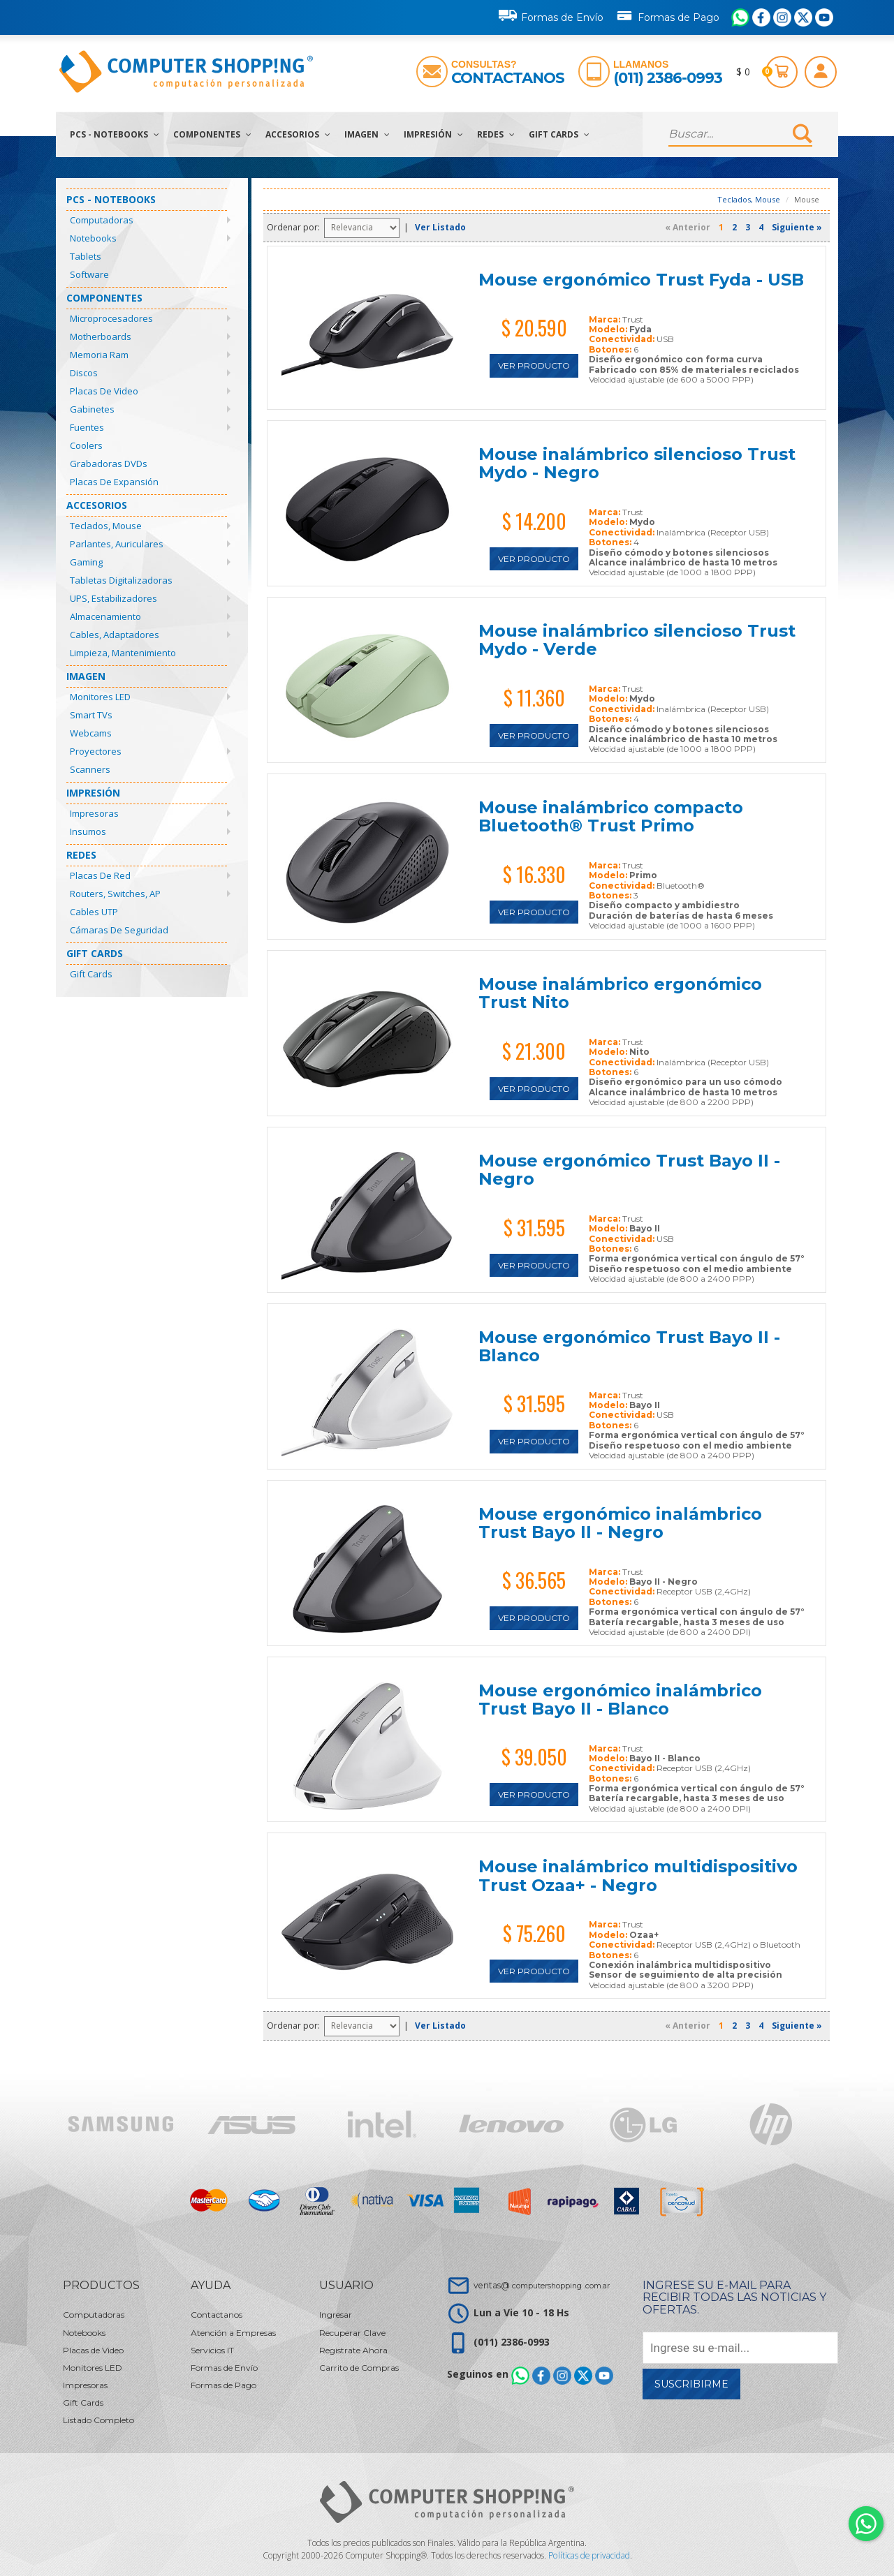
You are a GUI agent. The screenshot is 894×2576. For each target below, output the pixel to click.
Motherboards (100, 336)
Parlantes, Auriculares (116, 544)
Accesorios (297, 134)
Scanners (90, 769)
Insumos (88, 831)
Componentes (212, 134)
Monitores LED (100, 696)
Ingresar (335, 2314)
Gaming (86, 562)
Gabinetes (92, 409)
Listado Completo (98, 2420)
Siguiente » (797, 227)
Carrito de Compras (359, 2367)
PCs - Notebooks (114, 134)
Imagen (367, 134)
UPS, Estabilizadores (113, 598)
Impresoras (94, 813)
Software (89, 274)
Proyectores (96, 751)
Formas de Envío (551, 15)
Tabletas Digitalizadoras (121, 580)
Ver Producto (534, 365)
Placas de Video (104, 391)
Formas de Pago (667, 15)
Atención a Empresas (233, 2332)
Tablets (85, 256)
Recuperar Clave (352, 2332)
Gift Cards (559, 134)
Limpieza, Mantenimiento (123, 652)
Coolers (86, 445)
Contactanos (507, 78)
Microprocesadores (111, 318)
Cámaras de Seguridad (119, 930)
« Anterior (687, 227)
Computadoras (101, 220)
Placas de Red (100, 875)
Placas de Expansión (114, 481)
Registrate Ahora (353, 2350)
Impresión (433, 134)
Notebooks (93, 238)
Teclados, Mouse (106, 525)
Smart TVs (91, 715)
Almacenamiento (105, 616)
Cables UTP (94, 911)
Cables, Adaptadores (114, 634)
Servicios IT (212, 2350)
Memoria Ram (99, 354)
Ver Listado (440, 227)
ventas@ (541, 2285)
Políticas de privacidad (589, 2555)
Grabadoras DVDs (108, 463)
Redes (496, 134)
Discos (84, 373)
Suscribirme (691, 2384)
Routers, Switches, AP (115, 893)
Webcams (91, 733)
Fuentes (87, 427)
